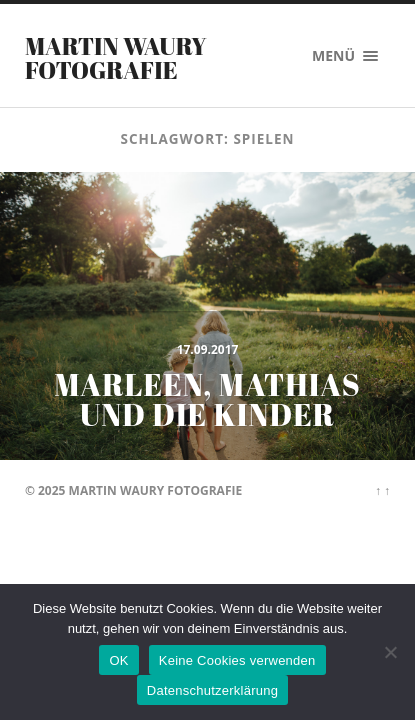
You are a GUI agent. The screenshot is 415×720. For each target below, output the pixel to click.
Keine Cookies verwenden (237, 660)
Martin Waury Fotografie (116, 58)
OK (118, 660)
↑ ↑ (382, 490)
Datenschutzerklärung (212, 690)
